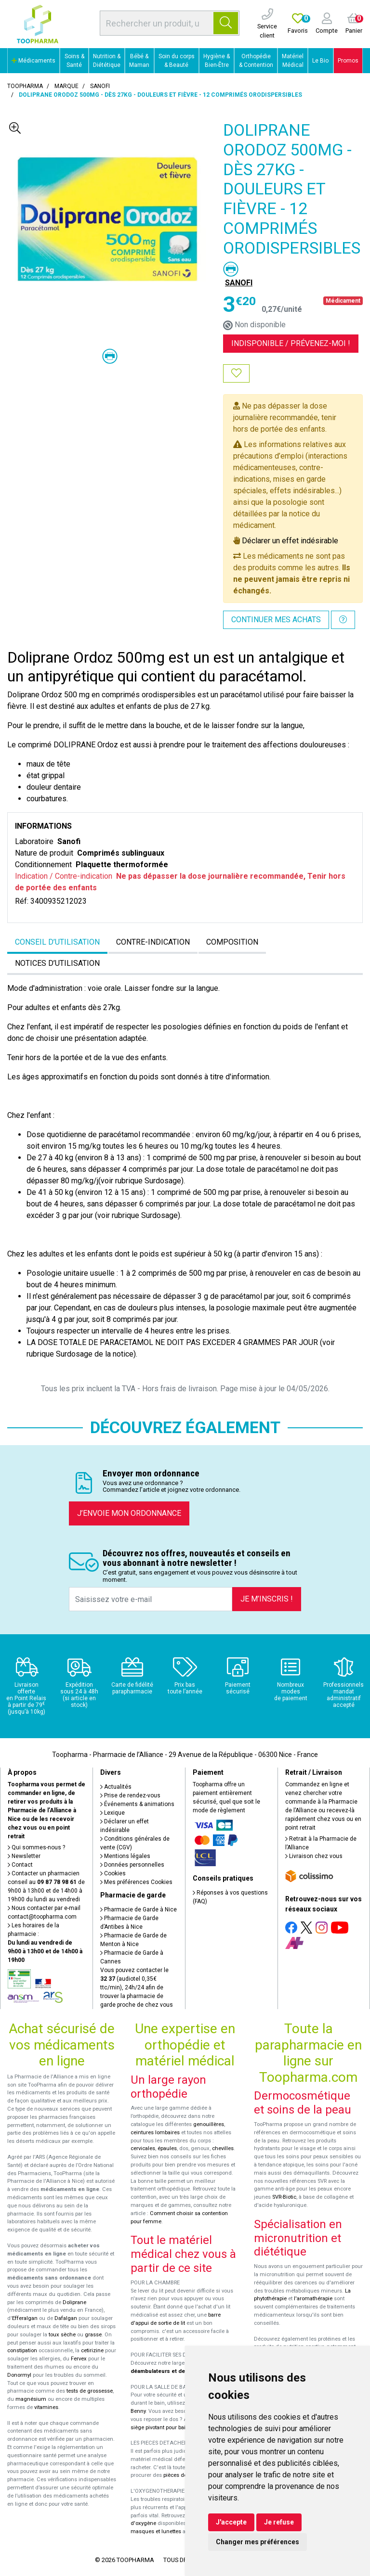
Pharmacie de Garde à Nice (138, 1909)
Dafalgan (65, 2318)
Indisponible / (290, 343)
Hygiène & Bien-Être (216, 60)
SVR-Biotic (284, 2197)
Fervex (79, 2359)
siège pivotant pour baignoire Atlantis (176, 2427)
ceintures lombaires (155, 2132)
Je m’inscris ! (266, 1598)
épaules (167, 2148)
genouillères (208, 2124)
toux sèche (62, 2335)
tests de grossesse (89, 2391)
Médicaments (33, 60)
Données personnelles (132, 1864)
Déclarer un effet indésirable (290, 540)
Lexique (112, 1812)
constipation (22, 2350)
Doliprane (74, 2302)
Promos (348, 60)
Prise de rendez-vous (130, 1795)
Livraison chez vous (314, 1856)
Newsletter (24, 1856)
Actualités (116, 1786)
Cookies (113, 1873)
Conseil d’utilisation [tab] (57, 942)
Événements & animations (137, 1804)
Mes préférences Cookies (136, 1882)
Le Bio (320, 60)
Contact (20, 1864)
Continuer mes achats (276, 619)
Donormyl (19, 2375)
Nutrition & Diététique (106, 60)
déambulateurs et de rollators (169, 2371)
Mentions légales (125, 1856)
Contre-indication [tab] (153, 942)
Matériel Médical (293, 60)
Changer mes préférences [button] (257, 2542)
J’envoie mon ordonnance (129, 1513)
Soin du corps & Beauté (177, 60)
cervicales (143, 2148)
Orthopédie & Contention (256, 60)
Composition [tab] (232, 942)
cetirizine (92, 2350)
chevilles (223, 2148)
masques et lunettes (156, 2531)
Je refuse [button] (279, 2522)
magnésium (30, 2399)
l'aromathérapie (313, 2298)
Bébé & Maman (139, 60)
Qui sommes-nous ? (36, 1847)
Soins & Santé (74, 60)
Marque (66, 86)
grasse (93, 2335)
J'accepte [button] (231, 2522)
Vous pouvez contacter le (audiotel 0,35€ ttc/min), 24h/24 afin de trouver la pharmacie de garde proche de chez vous (136, 1987)
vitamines (46, 2407)
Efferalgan (25, 2318)
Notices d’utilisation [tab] (57, 963)
